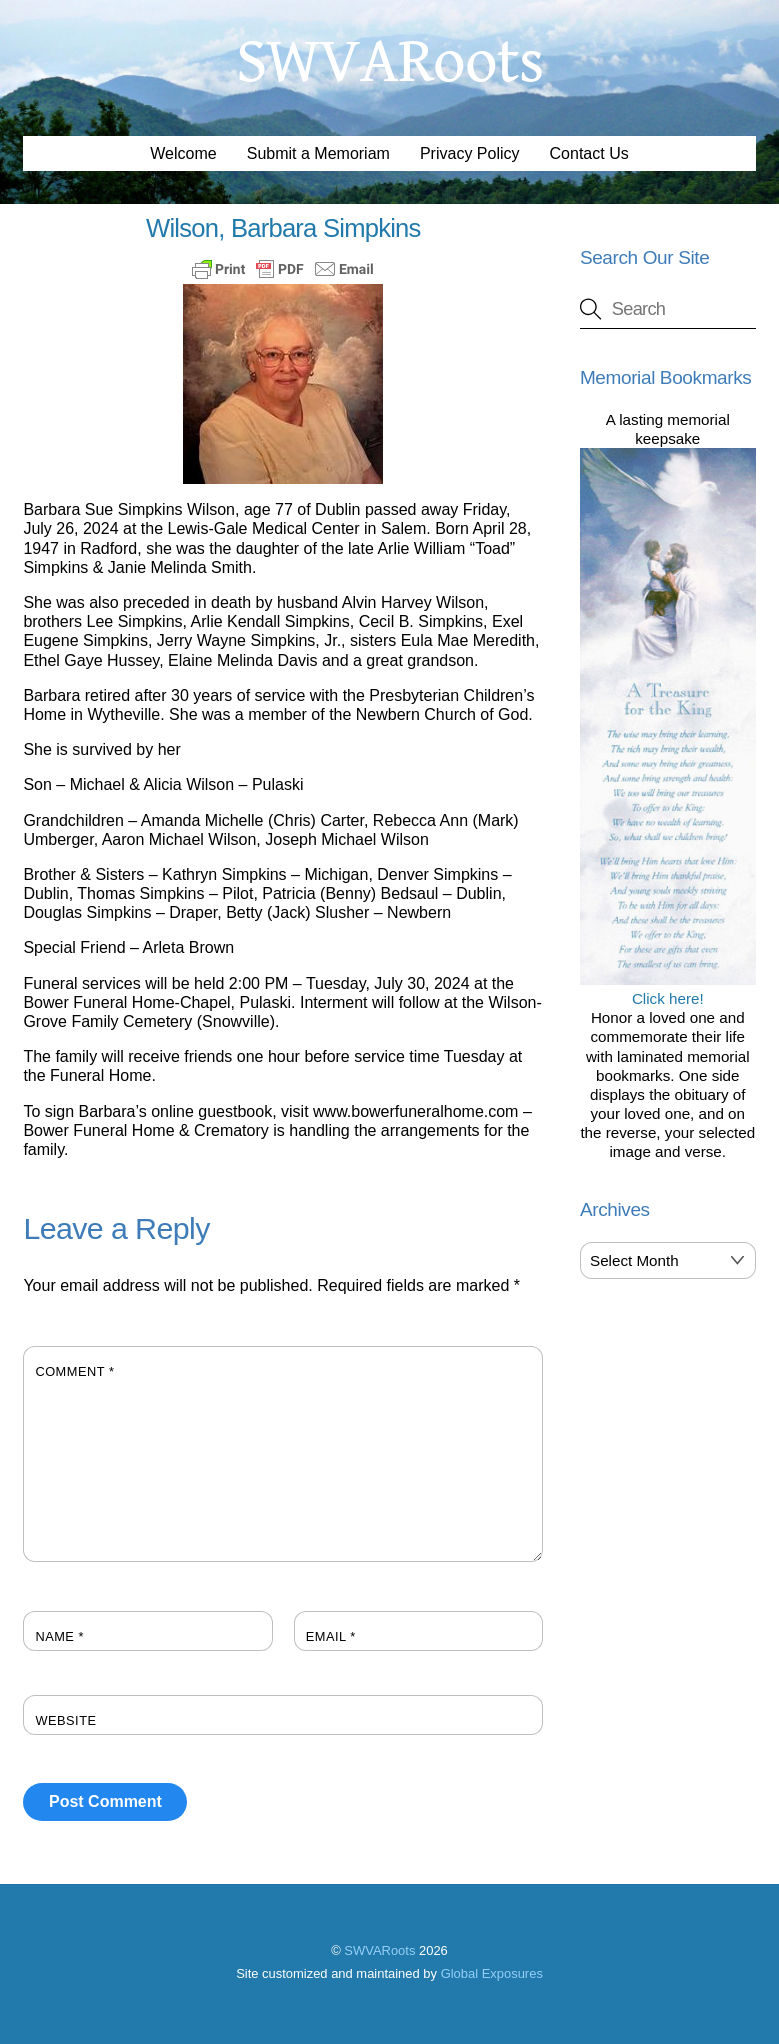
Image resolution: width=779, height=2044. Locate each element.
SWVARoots (379, 1950)
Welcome (183, 153)
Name (59, 1636)
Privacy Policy (470, 153)
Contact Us (589, 153)
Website (65, 1720)
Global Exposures (492, 1973)
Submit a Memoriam (318, 153)
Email (331, 1636)
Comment (74, 1371)
